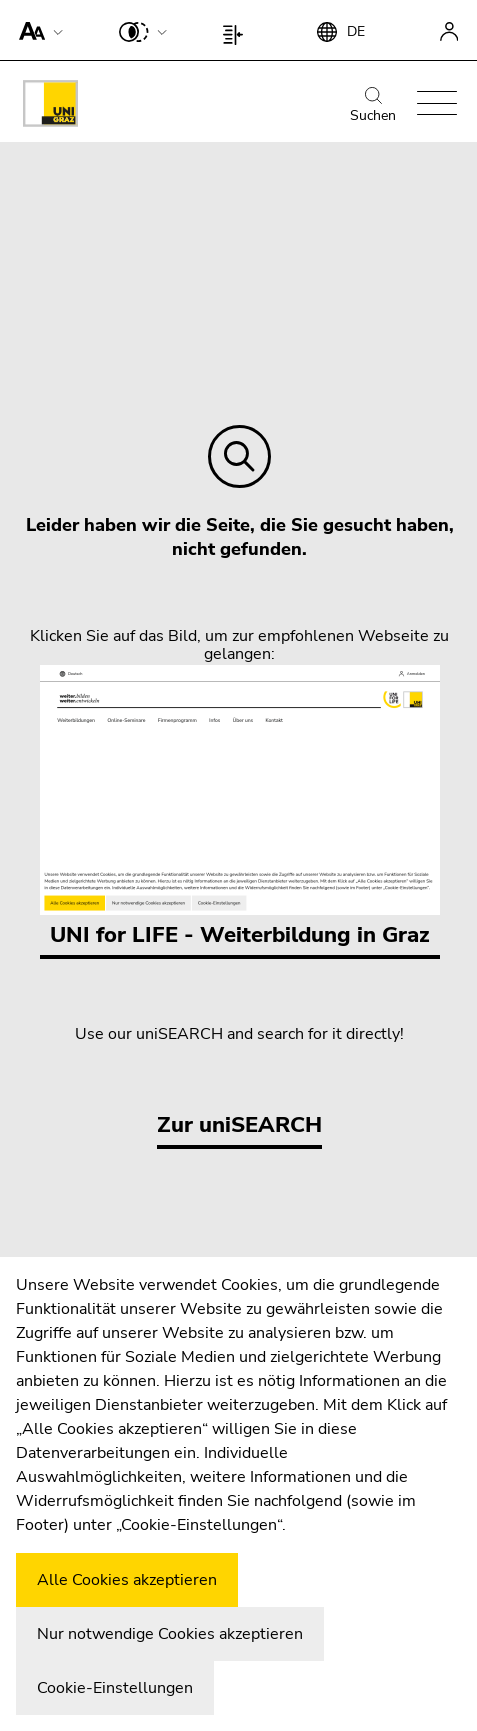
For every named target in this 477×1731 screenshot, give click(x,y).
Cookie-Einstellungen (115, 1688)
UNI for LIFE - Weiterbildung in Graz (240, 807)
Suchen (373, 106)
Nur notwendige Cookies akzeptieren (170, 1634)
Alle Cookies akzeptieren (127, 1580)
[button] (36, 30)
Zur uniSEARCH (239, 1125)
